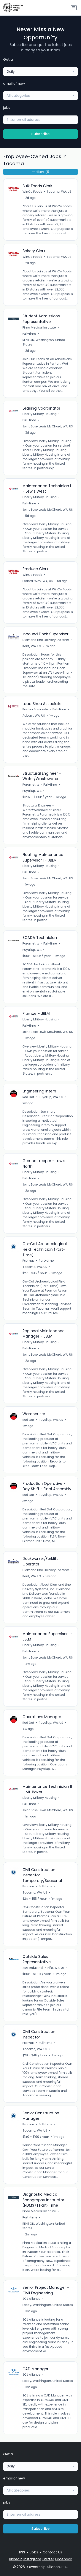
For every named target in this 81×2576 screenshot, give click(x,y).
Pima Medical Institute (39, 327)
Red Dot (28, 1097)
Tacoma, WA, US (59, 191)
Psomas (28, 1260)
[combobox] (40, 71)
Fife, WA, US (56, 1968)
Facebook (63, 2559)
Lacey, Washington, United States (47, 2305)
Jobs (34, 2552)
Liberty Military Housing (39, 414)
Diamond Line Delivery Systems (46, 640)
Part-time (46, 1260)
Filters (40, 172)
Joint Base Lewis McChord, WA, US (47, 426)
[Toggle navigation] (74, 8)
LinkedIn (15, 2559)
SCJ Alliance (31, 2298)
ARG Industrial (32, 1968)
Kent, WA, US (31, 646)
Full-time (29, 334)
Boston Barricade (35, 709)
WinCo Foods (32, 191)
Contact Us (52, 2552)
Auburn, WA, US (33, 715)
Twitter (48, 2559)
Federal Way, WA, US (37, 581)
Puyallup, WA (31, 791)
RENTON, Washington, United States (43, 342)
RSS (22, 2552)
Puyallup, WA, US (51, 1097)
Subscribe (40, 133)
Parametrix (30, 784)
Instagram (32, 2559)
